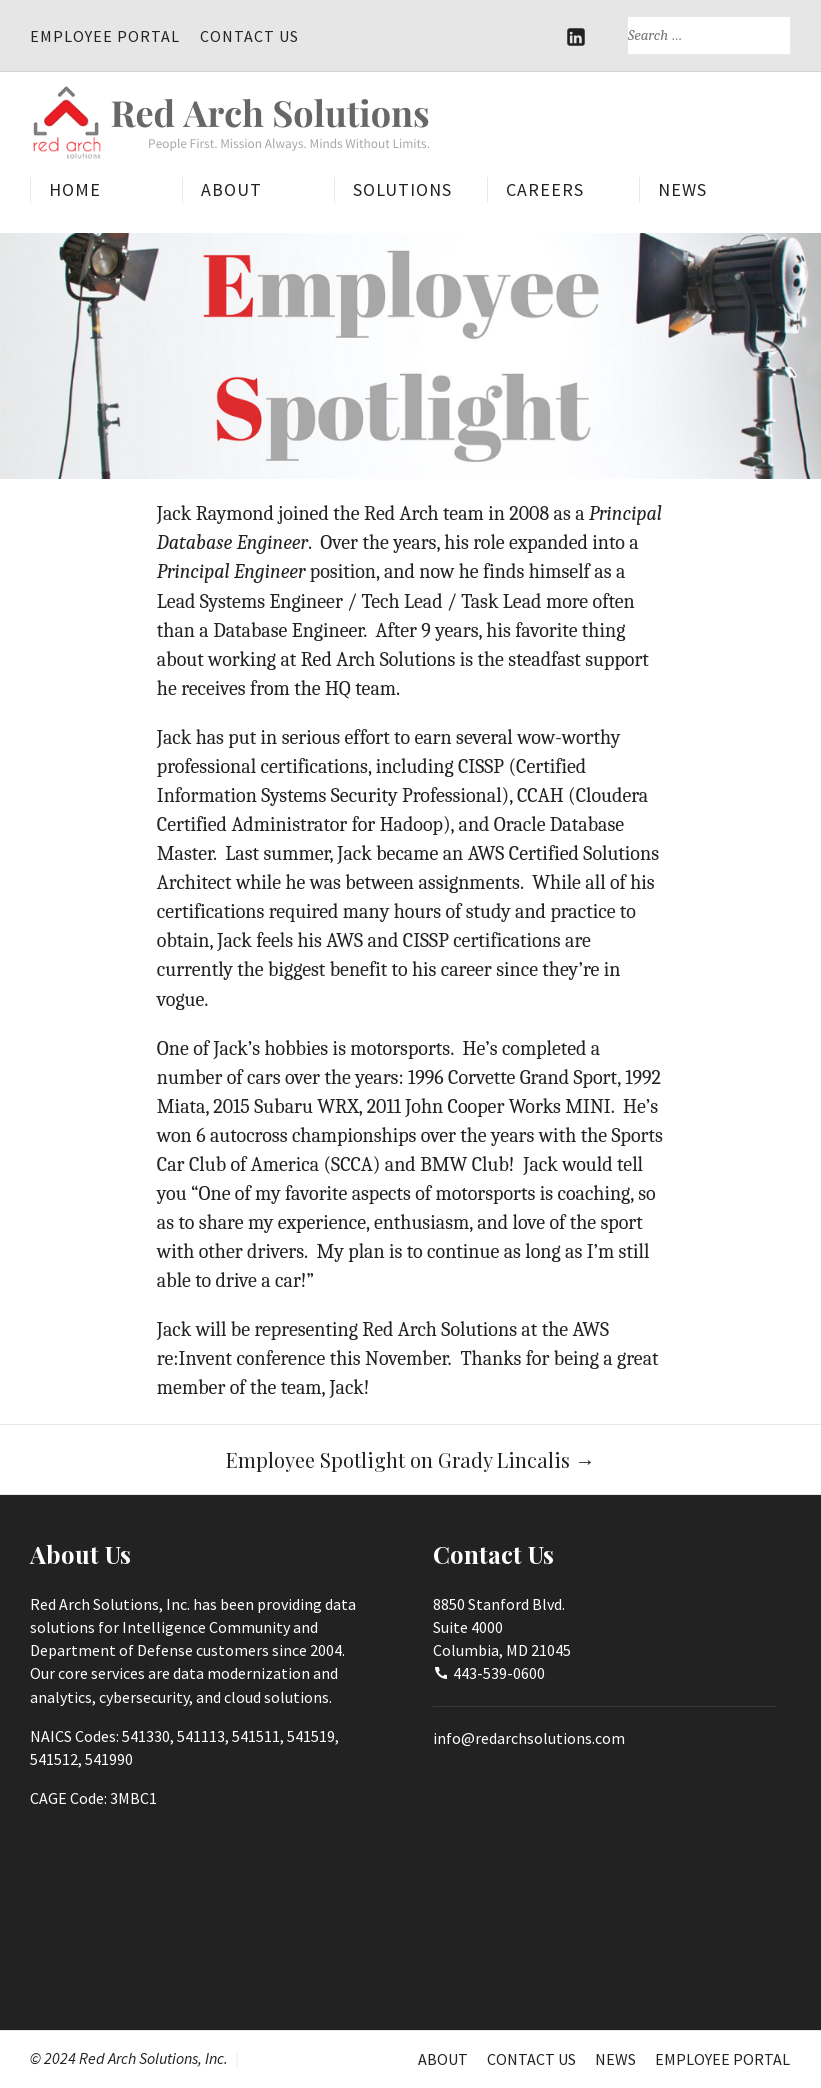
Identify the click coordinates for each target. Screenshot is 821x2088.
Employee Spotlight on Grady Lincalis (410, 1458)
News (682, 191)
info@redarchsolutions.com (529, 1737)
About (231, 191)
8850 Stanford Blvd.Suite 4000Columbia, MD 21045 (502, 1626)
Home (75, 191)
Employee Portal (105, 36)
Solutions (402, 191)
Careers (545, 191)
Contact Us (249, 36)
